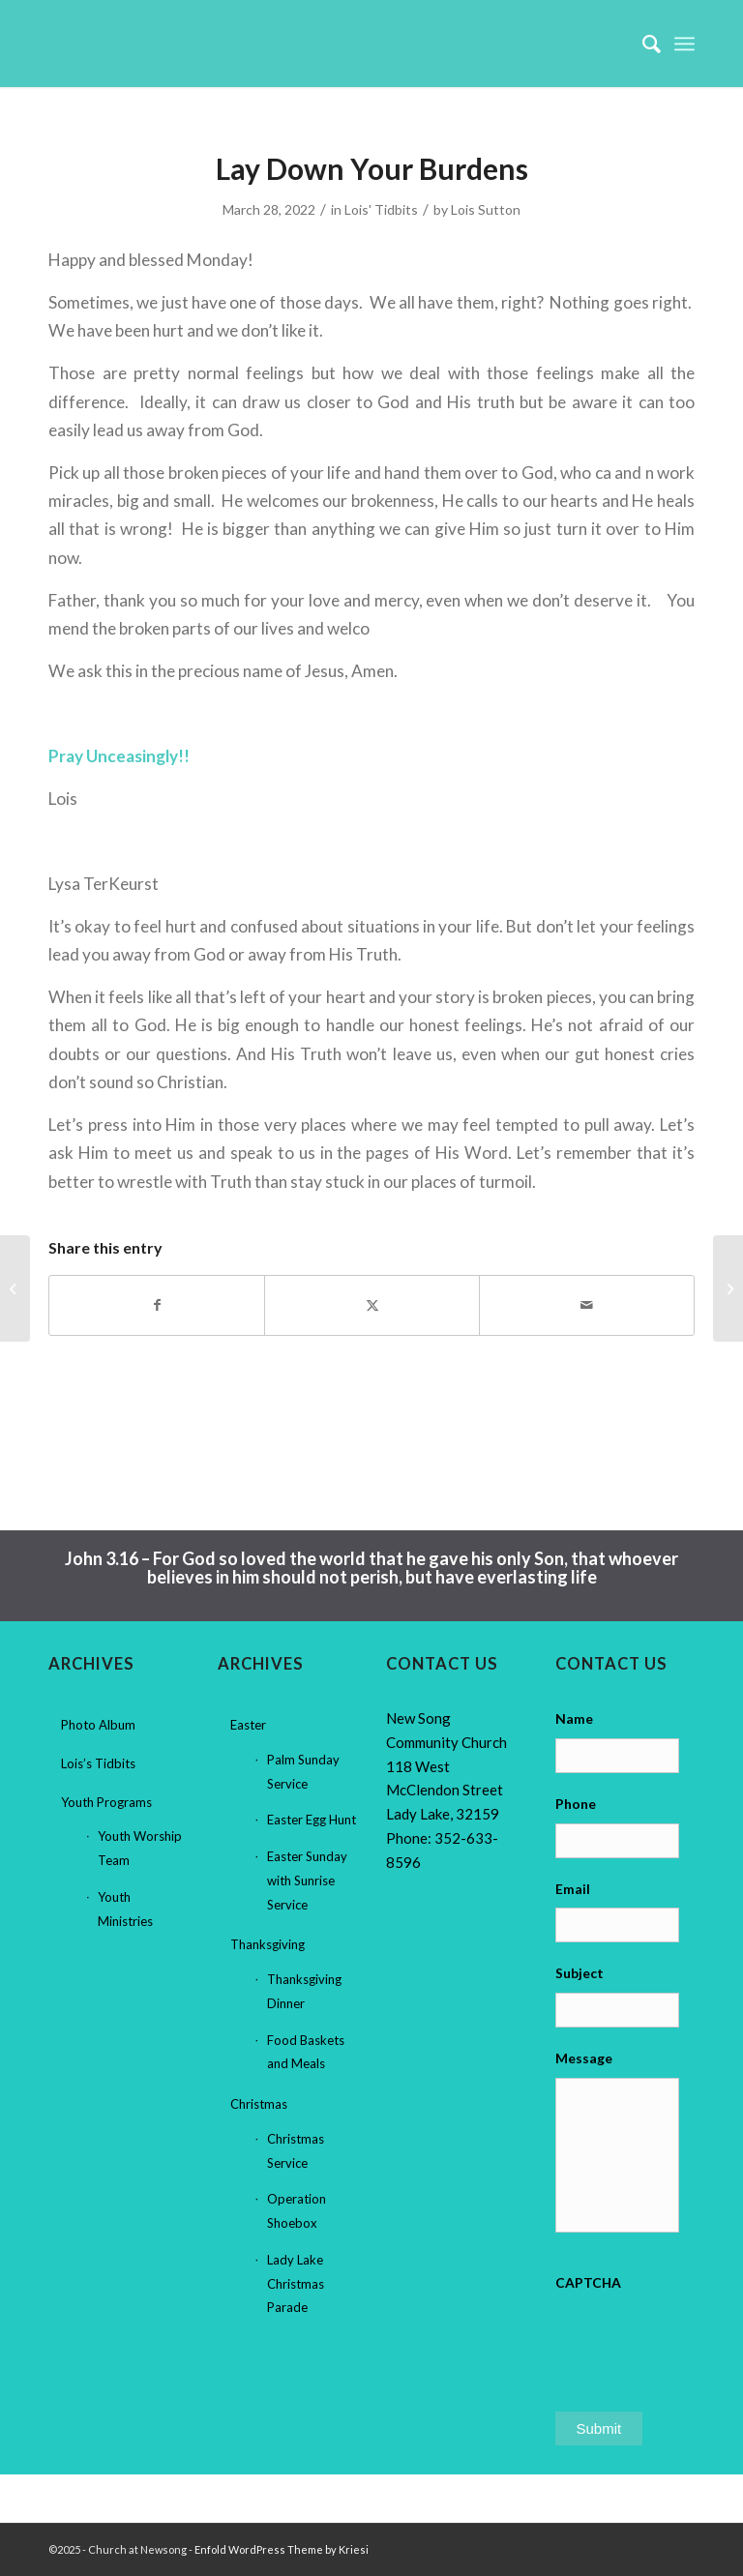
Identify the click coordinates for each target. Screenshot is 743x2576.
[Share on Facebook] (156, 1305)
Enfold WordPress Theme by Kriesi (281, 2549)
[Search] (642, 43)
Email (572, 1888)
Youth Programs (106, 1802)
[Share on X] (372, 1305)
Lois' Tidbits (381, 209)
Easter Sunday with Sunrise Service (307, 1880)
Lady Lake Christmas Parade (295, 2284)
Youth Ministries (125, 1909)
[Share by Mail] (587, 1305)
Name (574, 1718)
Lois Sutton (485, 209)
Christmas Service (295, 2151)
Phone (575, 1803)
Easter (248, 1724)
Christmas (258, 2104)
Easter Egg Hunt (311, 1819)
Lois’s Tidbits (98, 1763)
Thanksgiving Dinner (304, 1991)
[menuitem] (642, 43)
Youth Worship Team (140, 1848)
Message (583, 2058)
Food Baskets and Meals (305, 2052)
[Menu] (684, 43)
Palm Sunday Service (303, 1771)
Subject (579, 1973)
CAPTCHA (588, 2282)
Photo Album (98, 1724)
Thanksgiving (267, 1944)
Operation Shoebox (296, 2211)
